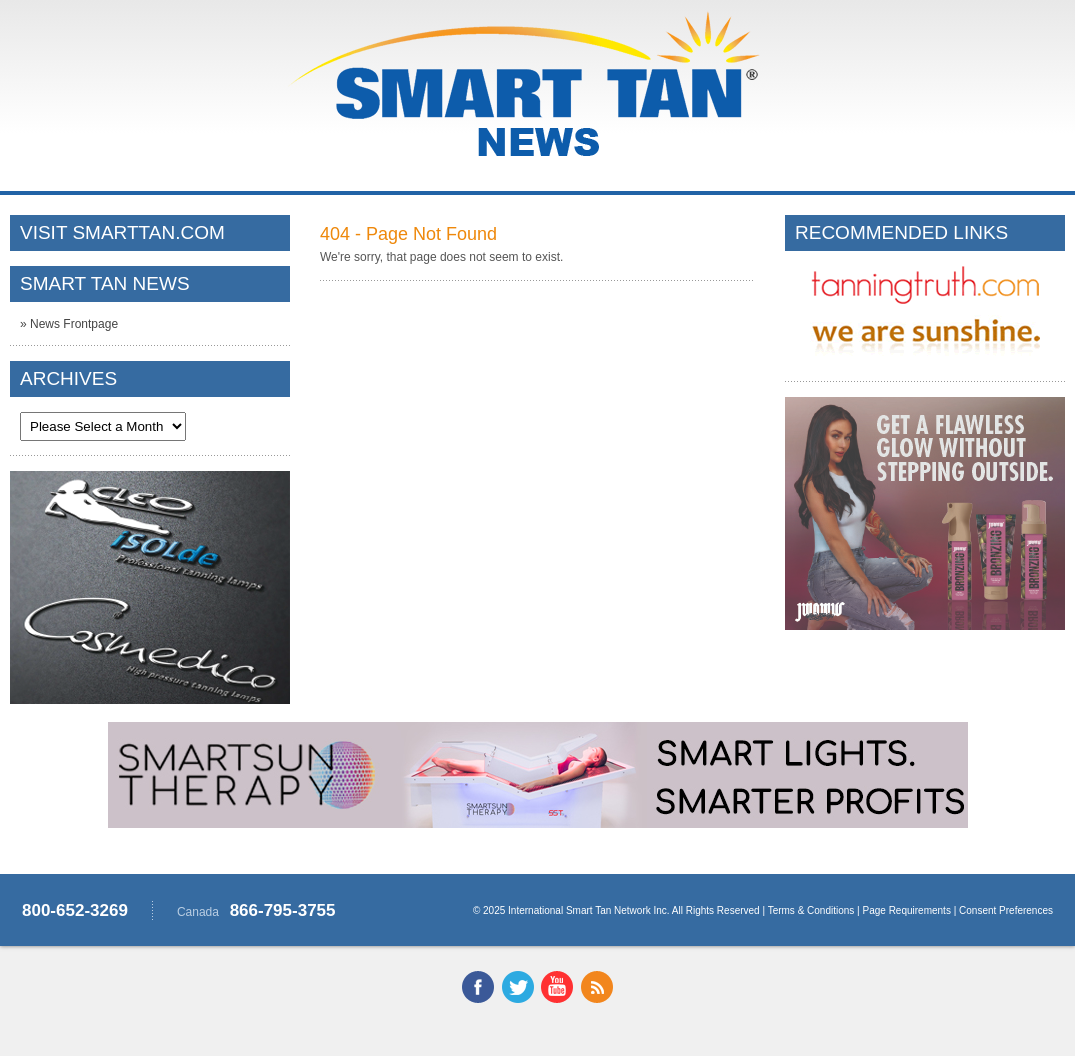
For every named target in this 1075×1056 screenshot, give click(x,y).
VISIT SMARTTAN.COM (122, 232)
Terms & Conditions (811, 910)
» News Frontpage (69, 324)
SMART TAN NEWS (105, 283)
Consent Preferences (1006, 910)
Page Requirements (907, 910)
